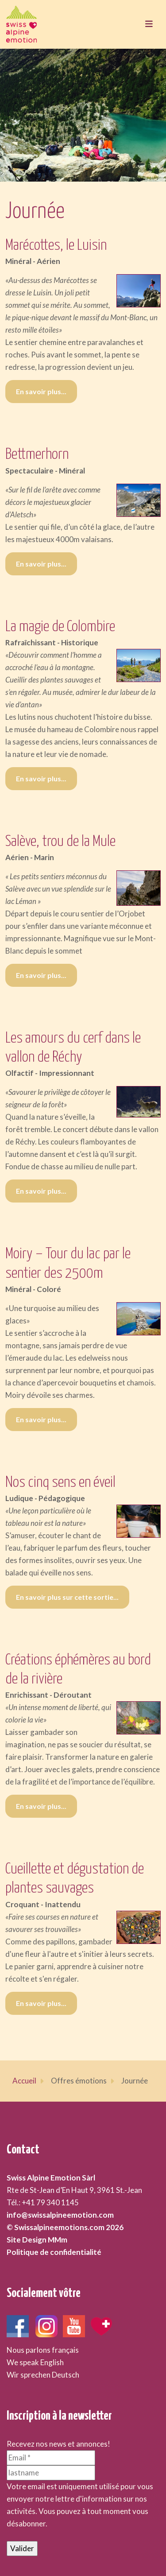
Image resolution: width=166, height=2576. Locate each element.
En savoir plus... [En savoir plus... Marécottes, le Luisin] (41, 391)
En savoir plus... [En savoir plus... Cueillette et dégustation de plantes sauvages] (41, 2003)
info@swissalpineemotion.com (60, 2214)
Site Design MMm (37, 2239)
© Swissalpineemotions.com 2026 (65, 2227)
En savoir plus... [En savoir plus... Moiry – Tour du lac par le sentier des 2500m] (41, 1419)
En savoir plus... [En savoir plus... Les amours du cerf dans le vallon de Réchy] (41, 1191)
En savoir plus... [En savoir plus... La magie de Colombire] (41, 778)
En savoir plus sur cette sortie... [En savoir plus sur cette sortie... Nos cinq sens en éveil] (67, 1597)
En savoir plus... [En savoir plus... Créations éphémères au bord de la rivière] (41, 1806)
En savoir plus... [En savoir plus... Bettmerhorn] (41, 563)
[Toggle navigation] (149, 24)
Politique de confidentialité (54, 2252)
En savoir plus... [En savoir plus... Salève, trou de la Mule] (41, 975)
